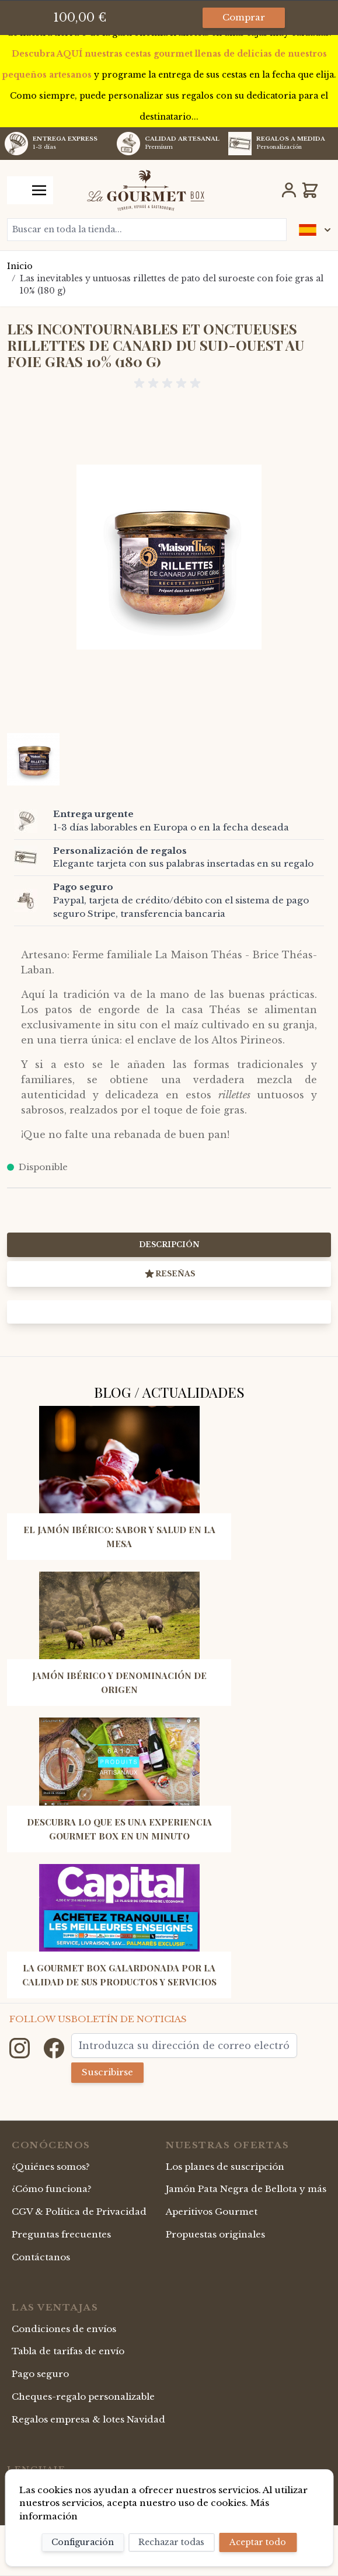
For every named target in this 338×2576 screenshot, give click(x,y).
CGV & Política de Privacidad (79, 2211)
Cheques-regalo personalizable (83, 2396)
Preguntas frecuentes (61, 2234)
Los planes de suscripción (225, 2166)
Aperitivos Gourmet (211, 2211)
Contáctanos (41, 2257)
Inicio (20, 266)
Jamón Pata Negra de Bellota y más (246, 2188)
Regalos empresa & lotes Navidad (88, 2419)
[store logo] (145, 190)
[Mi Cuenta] (289, 190)
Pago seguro (40, 2373)
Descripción (169, 1244)
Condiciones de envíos (64, 2328)
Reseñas (169, 1274)
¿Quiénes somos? (51, 2166)
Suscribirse (107, 2072)
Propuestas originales (215, 2234)
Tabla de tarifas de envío (68, 2351)
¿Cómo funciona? (52, 2188)
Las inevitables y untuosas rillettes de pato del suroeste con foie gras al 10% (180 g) (171, 284)
